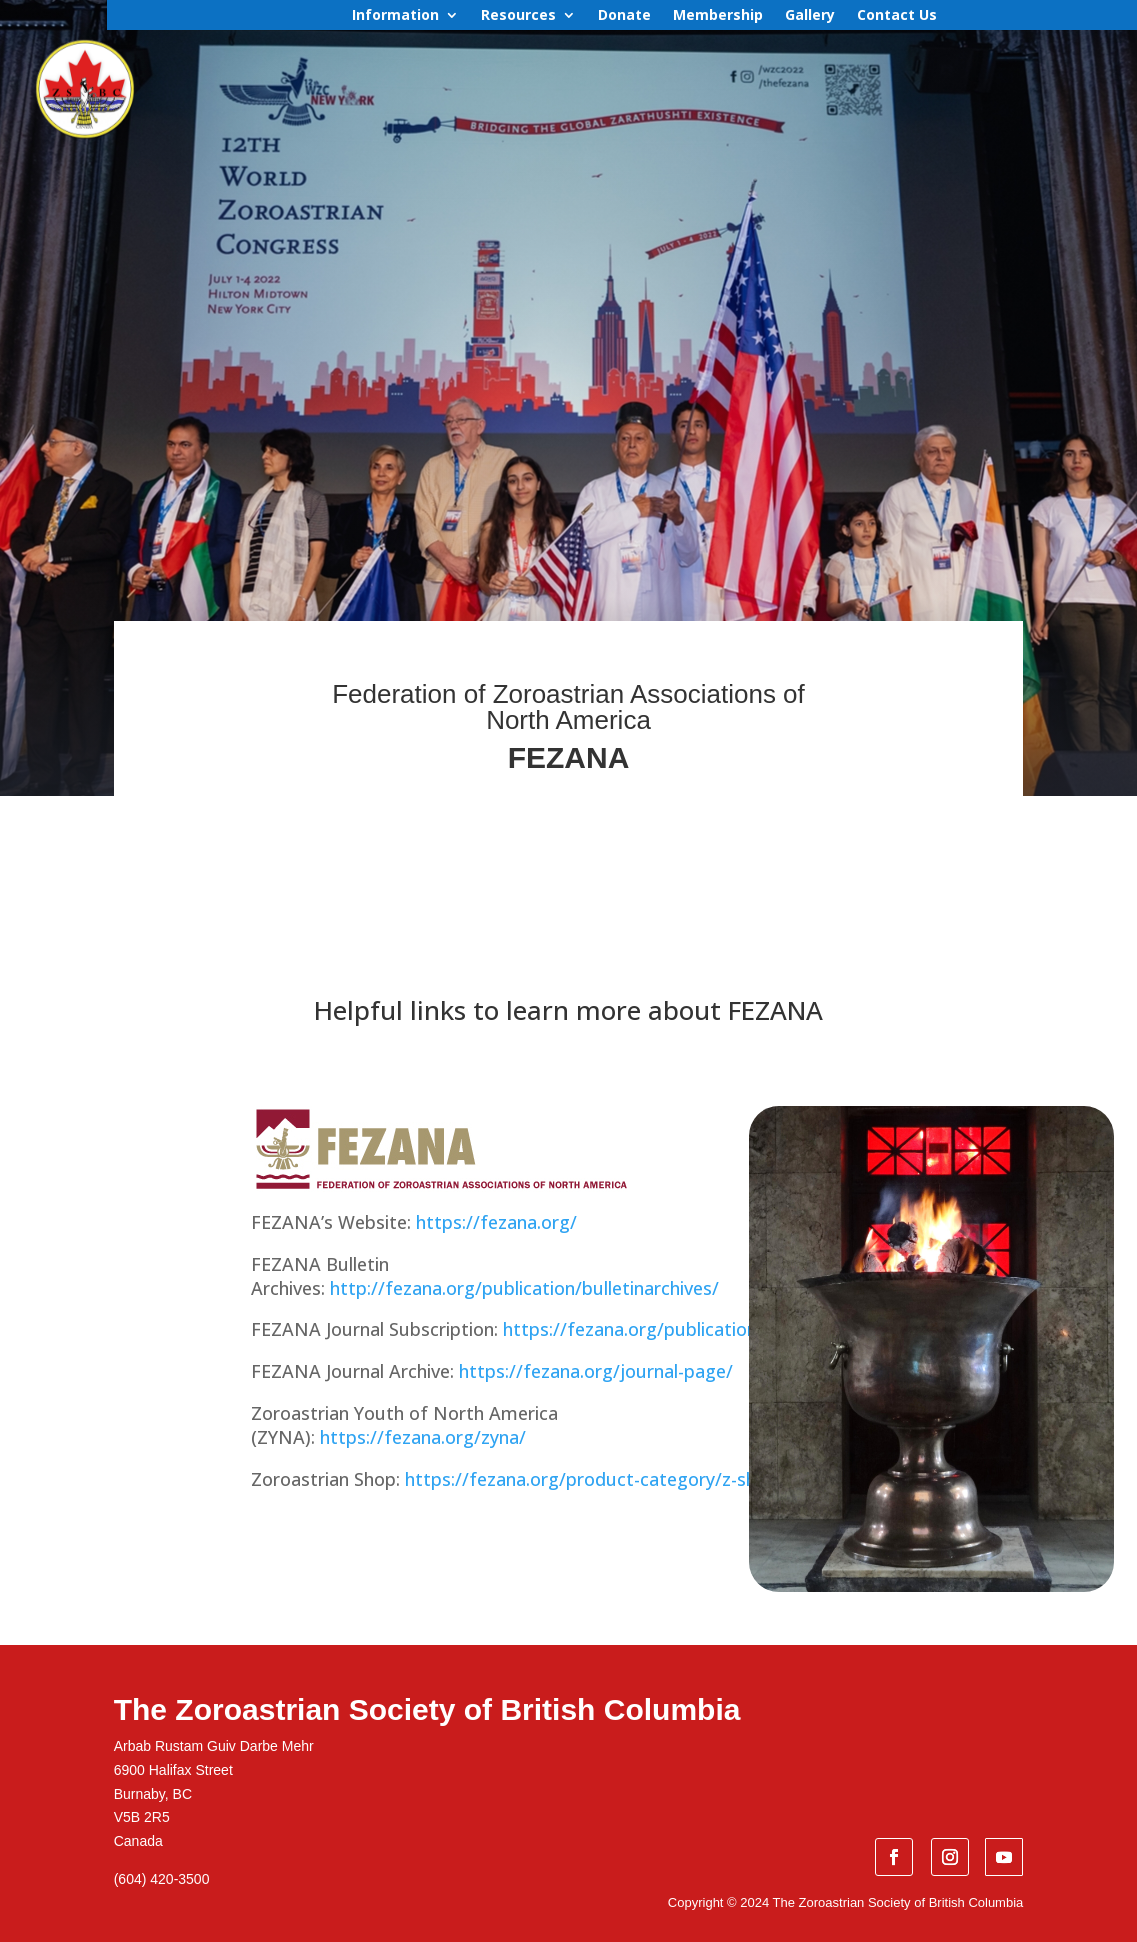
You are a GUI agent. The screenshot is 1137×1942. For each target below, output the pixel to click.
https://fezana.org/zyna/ (423, 1437)
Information (395, 16)
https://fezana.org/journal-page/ (596, 1371)
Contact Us (897, 16)
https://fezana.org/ (496, 1222)
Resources (518, 16)
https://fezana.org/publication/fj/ (643, 1329)
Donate (624, 16)
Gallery (810, 16)
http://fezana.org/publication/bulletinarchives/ (524, 1288)
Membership (718, 16)
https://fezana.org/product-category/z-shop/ (595, 1479)
